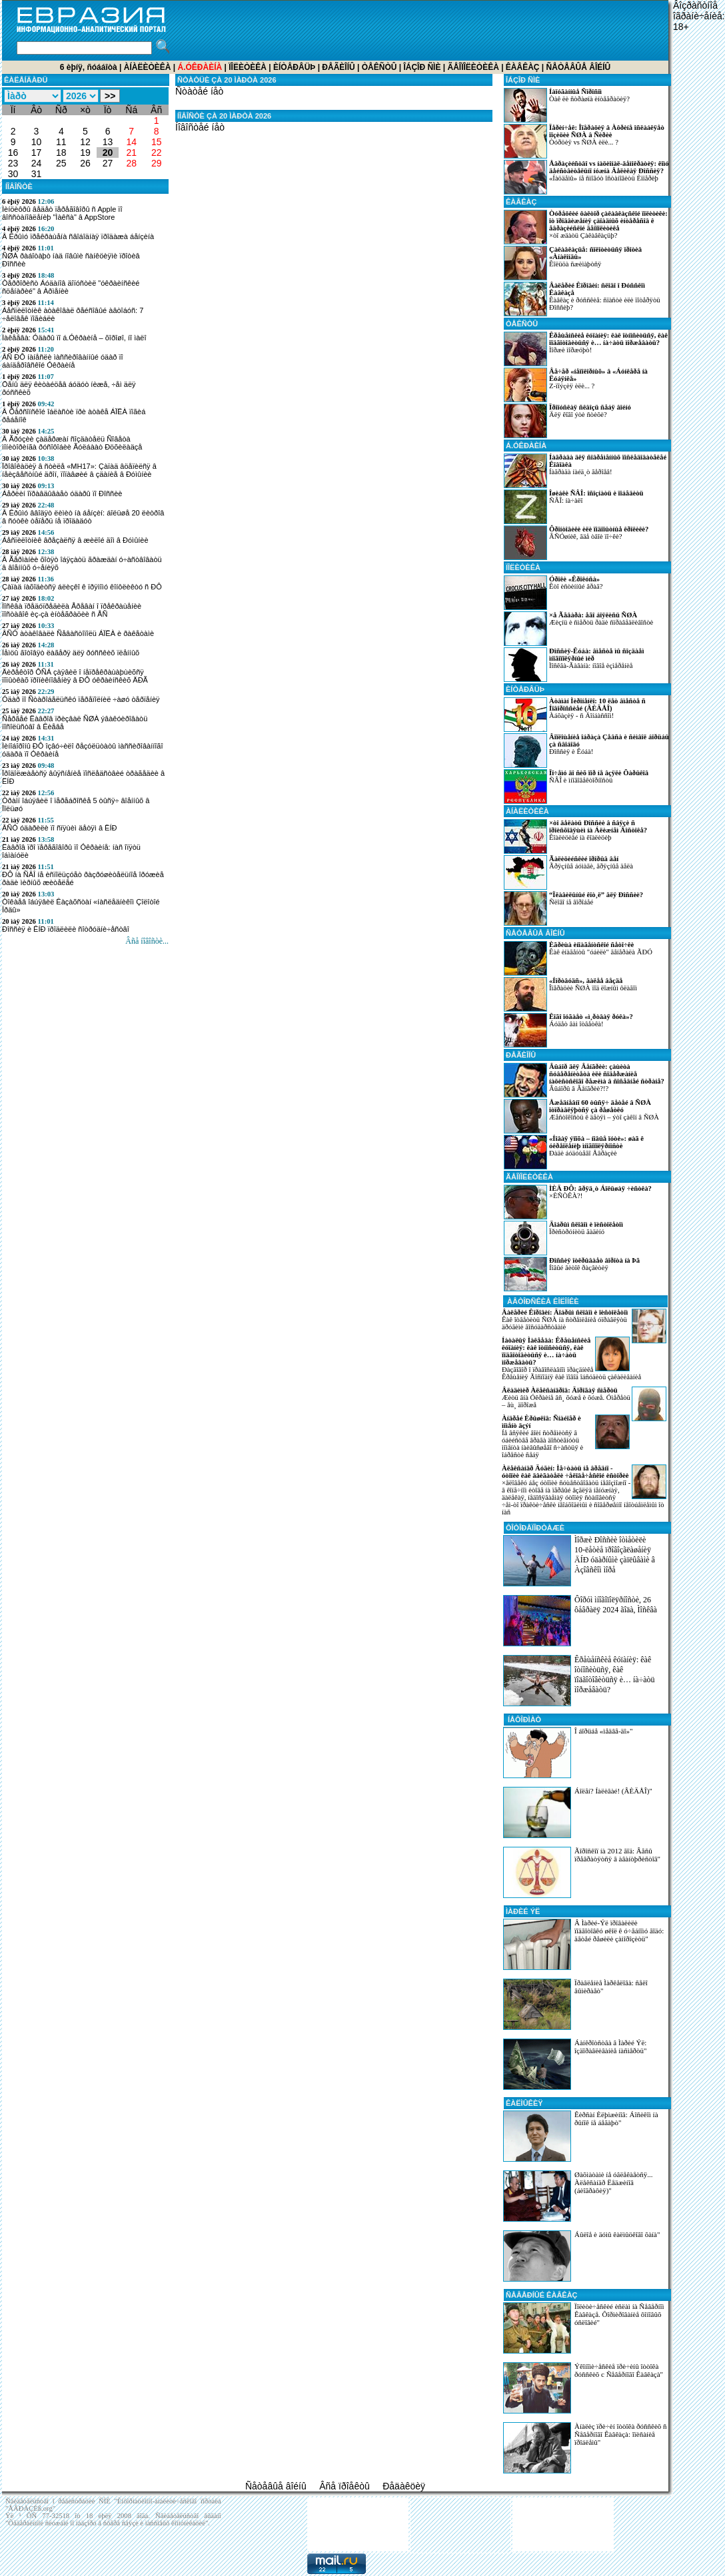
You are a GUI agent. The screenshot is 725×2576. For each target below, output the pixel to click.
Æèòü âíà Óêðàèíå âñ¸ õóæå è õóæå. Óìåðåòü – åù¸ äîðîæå (566, 1398)
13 (108, 142)
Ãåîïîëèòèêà (472, 67)
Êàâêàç (523, 67)
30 (13, 173)
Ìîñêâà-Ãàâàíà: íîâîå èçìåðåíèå (574, 664)
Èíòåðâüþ (294, 67)
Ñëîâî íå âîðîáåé (573, 908)
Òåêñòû (379, 67)
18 (61, 152)
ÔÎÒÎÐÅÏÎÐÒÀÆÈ (535, 1528)
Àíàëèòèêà (147, 67)
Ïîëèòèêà (248, 67)
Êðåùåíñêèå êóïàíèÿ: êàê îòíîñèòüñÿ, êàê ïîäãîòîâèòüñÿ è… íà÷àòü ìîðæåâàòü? (614, 1674)
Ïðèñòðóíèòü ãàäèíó (563, 1238)
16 (13, 152)
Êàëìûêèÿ (524, 2103)
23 (13, 163)
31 (36, 173)
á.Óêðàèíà (526, 446)
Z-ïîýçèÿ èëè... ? (576, 385)
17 (36, 152)
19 (85, 152)
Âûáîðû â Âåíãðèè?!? (584, 1080)
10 (36, 142)
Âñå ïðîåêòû (344, 2486)
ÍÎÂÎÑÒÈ (19, 186)
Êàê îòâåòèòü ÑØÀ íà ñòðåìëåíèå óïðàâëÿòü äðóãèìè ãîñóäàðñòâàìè (565, 1320)
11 (61, 142)
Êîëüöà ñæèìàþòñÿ (573, 263)
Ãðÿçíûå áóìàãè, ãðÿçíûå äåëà (568, 872)
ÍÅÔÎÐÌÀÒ (523, 1720)
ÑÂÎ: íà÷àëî (573, 506)
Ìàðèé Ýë (523, 1911)
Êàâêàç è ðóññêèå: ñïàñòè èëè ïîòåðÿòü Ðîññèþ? (582, 299)
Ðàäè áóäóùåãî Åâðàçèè (574, 1152)
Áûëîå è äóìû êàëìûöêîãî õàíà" (617, 2234)
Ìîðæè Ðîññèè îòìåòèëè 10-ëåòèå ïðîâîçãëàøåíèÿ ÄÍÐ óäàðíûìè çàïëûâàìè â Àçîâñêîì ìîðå (614, 1554)
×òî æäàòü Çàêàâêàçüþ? (586, 227)
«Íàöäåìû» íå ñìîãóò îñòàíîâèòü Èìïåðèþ (586, 177)
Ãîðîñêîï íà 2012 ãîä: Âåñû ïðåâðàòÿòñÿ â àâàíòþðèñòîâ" (617, 1855)
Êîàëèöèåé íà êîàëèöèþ (575, 836)
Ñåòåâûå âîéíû (578, 67)
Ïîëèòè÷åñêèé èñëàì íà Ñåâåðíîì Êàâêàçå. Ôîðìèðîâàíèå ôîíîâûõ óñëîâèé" (619, 2314)
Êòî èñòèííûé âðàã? (553, 592)
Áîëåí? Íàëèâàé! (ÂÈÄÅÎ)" (613, 1791)
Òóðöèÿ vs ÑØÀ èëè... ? (584, 141)
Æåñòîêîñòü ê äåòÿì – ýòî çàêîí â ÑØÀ (581, 1116)
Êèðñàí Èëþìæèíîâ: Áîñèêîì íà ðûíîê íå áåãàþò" (616, 2118)
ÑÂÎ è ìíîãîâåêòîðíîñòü (576, 786)
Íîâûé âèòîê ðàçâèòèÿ (572, 1274)
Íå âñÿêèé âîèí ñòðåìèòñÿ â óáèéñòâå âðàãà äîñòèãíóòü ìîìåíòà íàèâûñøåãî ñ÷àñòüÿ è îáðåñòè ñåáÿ (542, 1436)
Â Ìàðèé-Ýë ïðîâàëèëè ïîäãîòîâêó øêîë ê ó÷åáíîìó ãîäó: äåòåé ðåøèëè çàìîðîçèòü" (619, 1931)
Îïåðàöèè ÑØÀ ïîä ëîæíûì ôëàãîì (570, 994)
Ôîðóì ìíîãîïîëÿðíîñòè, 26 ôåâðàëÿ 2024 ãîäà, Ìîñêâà (615, 1604)
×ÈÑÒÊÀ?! (578, 1202)
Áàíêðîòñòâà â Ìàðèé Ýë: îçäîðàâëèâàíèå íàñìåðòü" (610, 2047)
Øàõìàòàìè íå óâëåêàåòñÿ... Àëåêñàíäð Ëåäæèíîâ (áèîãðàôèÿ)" (613, 2182)
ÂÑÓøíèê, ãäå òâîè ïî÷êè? (576, 542)
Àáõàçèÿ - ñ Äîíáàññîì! (575, 714)
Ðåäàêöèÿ (403, 2486)
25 (61, 163)
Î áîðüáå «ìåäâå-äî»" (603, 1731)
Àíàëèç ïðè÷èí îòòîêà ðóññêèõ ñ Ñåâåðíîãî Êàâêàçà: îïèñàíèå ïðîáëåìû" (620, 2434)
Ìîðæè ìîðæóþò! (586, 349)
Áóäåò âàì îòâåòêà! (568, 1030)
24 (36, 163)
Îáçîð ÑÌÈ (421, 67)
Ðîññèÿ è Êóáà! (586, 750)
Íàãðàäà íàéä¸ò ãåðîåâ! (585, 471)
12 (85, 142)
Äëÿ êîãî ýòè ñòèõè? (567, 421)
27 (108, 163)
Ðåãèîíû (338, 67)
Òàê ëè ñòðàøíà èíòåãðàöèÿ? (567, 105)
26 (85, 163)
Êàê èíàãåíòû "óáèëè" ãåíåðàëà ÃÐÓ (578, 958)
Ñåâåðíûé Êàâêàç (542, 2295)
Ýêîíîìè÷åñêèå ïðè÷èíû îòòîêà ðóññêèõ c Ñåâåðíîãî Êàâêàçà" (618, 2370)
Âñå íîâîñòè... (147, 941)
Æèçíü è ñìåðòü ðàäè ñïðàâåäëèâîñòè (578, 628)
